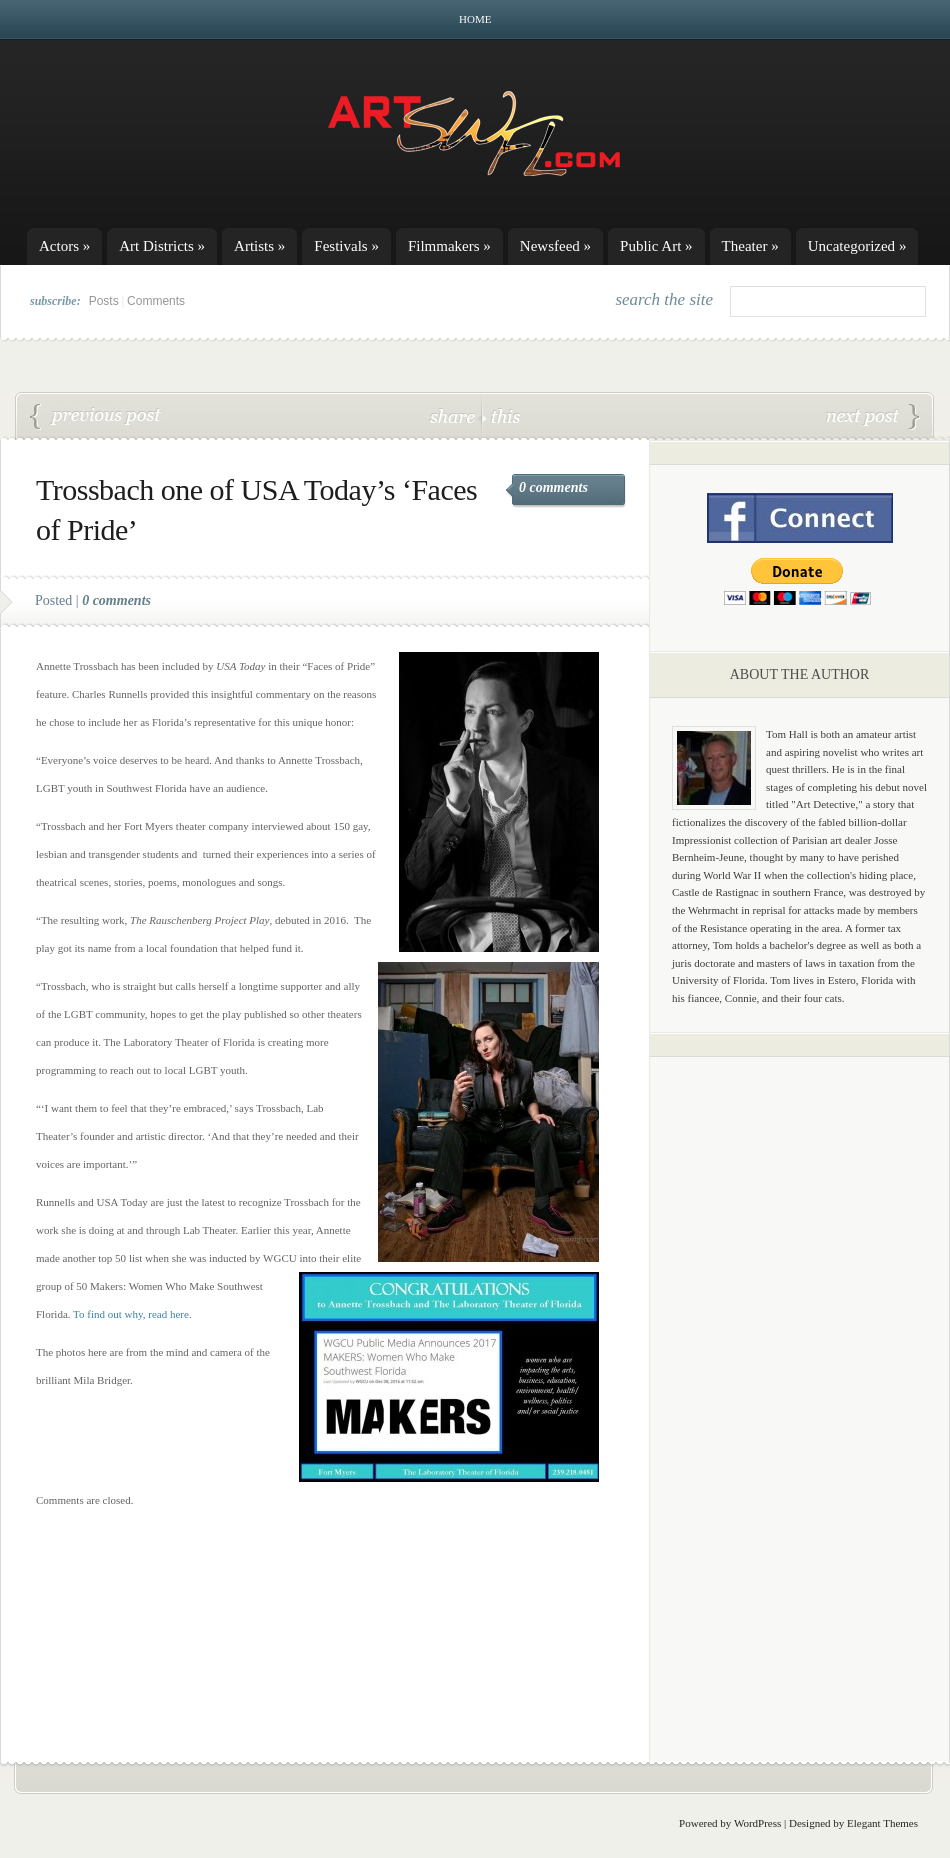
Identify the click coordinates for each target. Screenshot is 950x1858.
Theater (750, 246)
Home (475, 19)
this (501, 415)
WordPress (757, 1823)
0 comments (553, 487)
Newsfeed (555, 246)
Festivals (346, 246)
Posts (104, 301)
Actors (64, 246)
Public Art (656, 246)
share (454, 415)
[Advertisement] (800, 1385)
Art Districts (162, 246)
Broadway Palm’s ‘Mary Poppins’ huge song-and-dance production (96, 417)
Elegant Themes (882, 1823)
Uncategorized (857, 246)
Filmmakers (449, 246)
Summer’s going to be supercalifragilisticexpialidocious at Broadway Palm (873, 417)
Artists (259, 246)
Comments (156, 301)
